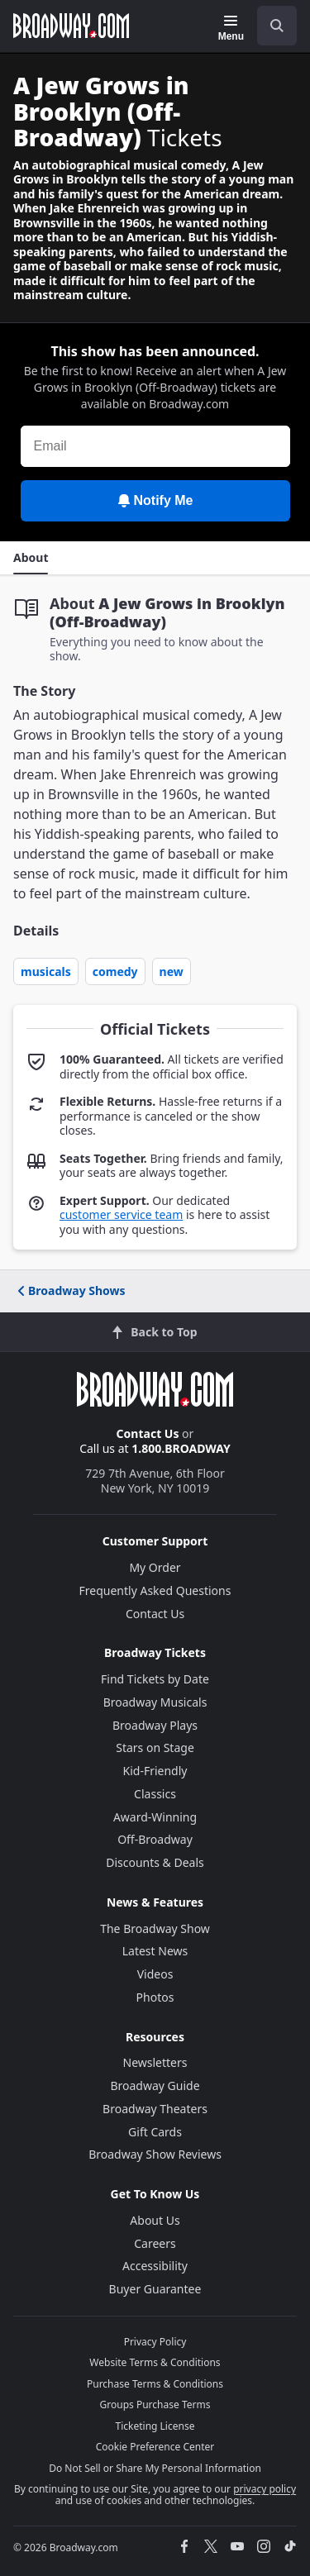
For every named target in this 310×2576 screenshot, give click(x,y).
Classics (155, 1794)
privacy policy (264, 2489)
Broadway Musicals (155, 1702)
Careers (154, 2243)
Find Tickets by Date (155, 1679)
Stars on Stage (155, 1747)
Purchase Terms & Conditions (155, 2384)
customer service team (121, 1214)
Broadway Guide (154, 2085)
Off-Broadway (155, 1839)
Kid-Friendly (155, 1770)
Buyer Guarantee (155, 2289)
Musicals (46, 971)
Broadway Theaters (155, 2109)
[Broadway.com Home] (71, 25)
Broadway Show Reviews (155, 2154)
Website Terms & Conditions (154, 2362)
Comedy (115, 971)
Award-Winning (155, 1817)
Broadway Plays (155, 1725)
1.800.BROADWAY (181, 1448)
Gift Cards (155, 2132)
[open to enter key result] (277, 25)
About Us (154, 2220)
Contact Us (148, 1433)
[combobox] (270, 25)
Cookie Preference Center (155, 2447)
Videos (155, 1974)
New (172, 971)
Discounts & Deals (155, 1862)
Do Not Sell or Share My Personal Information (155, 2468)
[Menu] (231, 28)
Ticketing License (155, 2426)
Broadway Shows (70, 1290)
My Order (154, 1567)
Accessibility (155, 2266)
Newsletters (155, 2062)
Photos (155, 1997)
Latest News (155, 1951)
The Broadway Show (155, 1928)
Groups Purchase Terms (155, 2404)
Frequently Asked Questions (155, 1590)
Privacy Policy (155, 2342)
